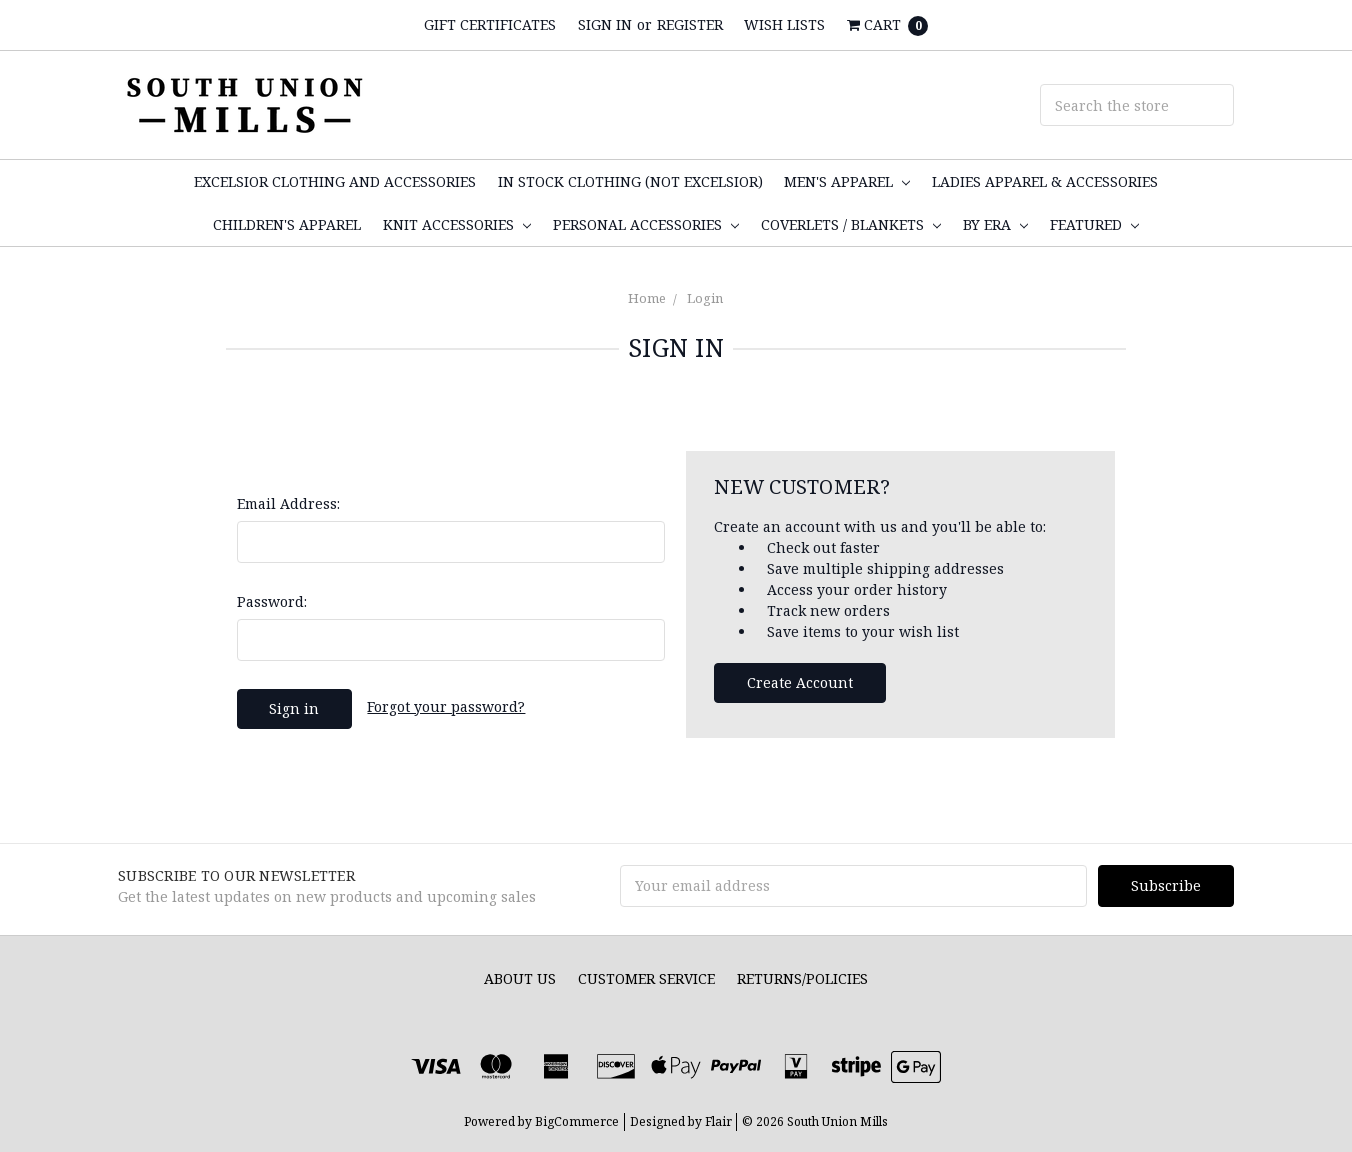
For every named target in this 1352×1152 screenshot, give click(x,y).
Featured (1094, 224)
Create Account (800, 682)
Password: (272, 601)
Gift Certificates (490, 24)
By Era (995, 224)
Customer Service (646, 978)
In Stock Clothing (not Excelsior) (630, 181)
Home (647, 298)
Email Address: (288, 503)
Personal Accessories (646, 224)
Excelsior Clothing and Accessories (335, 181)
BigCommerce (577, 1121)
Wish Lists (784, 24)
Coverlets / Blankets (851, 224)
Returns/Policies (802, 978)
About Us (520, 978)
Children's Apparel (287, 224)
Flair (718, 1121)
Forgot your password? (446, 706)
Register (690, 24)
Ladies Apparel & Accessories (1045, 181)
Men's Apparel (847, 181)
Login (705, 298)
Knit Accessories (457, 224)
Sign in (605, 24)
